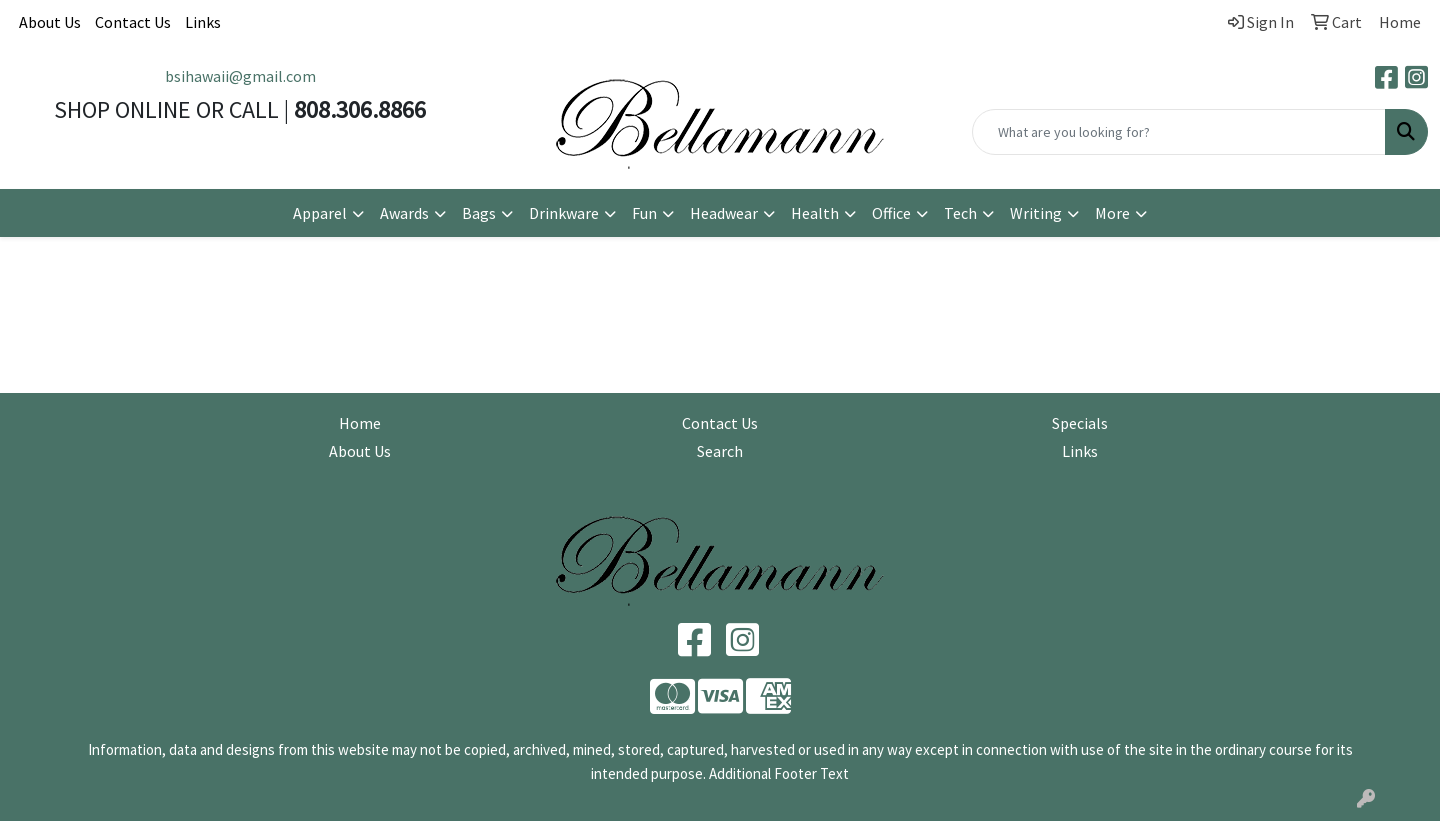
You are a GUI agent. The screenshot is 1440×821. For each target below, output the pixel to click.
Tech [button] (960, 213)
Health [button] (815, 213)
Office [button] (891, 213)
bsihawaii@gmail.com (240, 76)
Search (720, 451)
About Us (50, 22)
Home (360, 423)
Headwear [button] (724, 213)
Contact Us (133, 22)
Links (203, 22)
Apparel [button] (320, 213)
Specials (1080, 423)
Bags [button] (479, 213)
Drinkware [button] (564, 213)
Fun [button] (644, 213)
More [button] (1112, 213)
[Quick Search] (1179, 132)
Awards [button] (404, 213)
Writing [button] (1036, 213)
